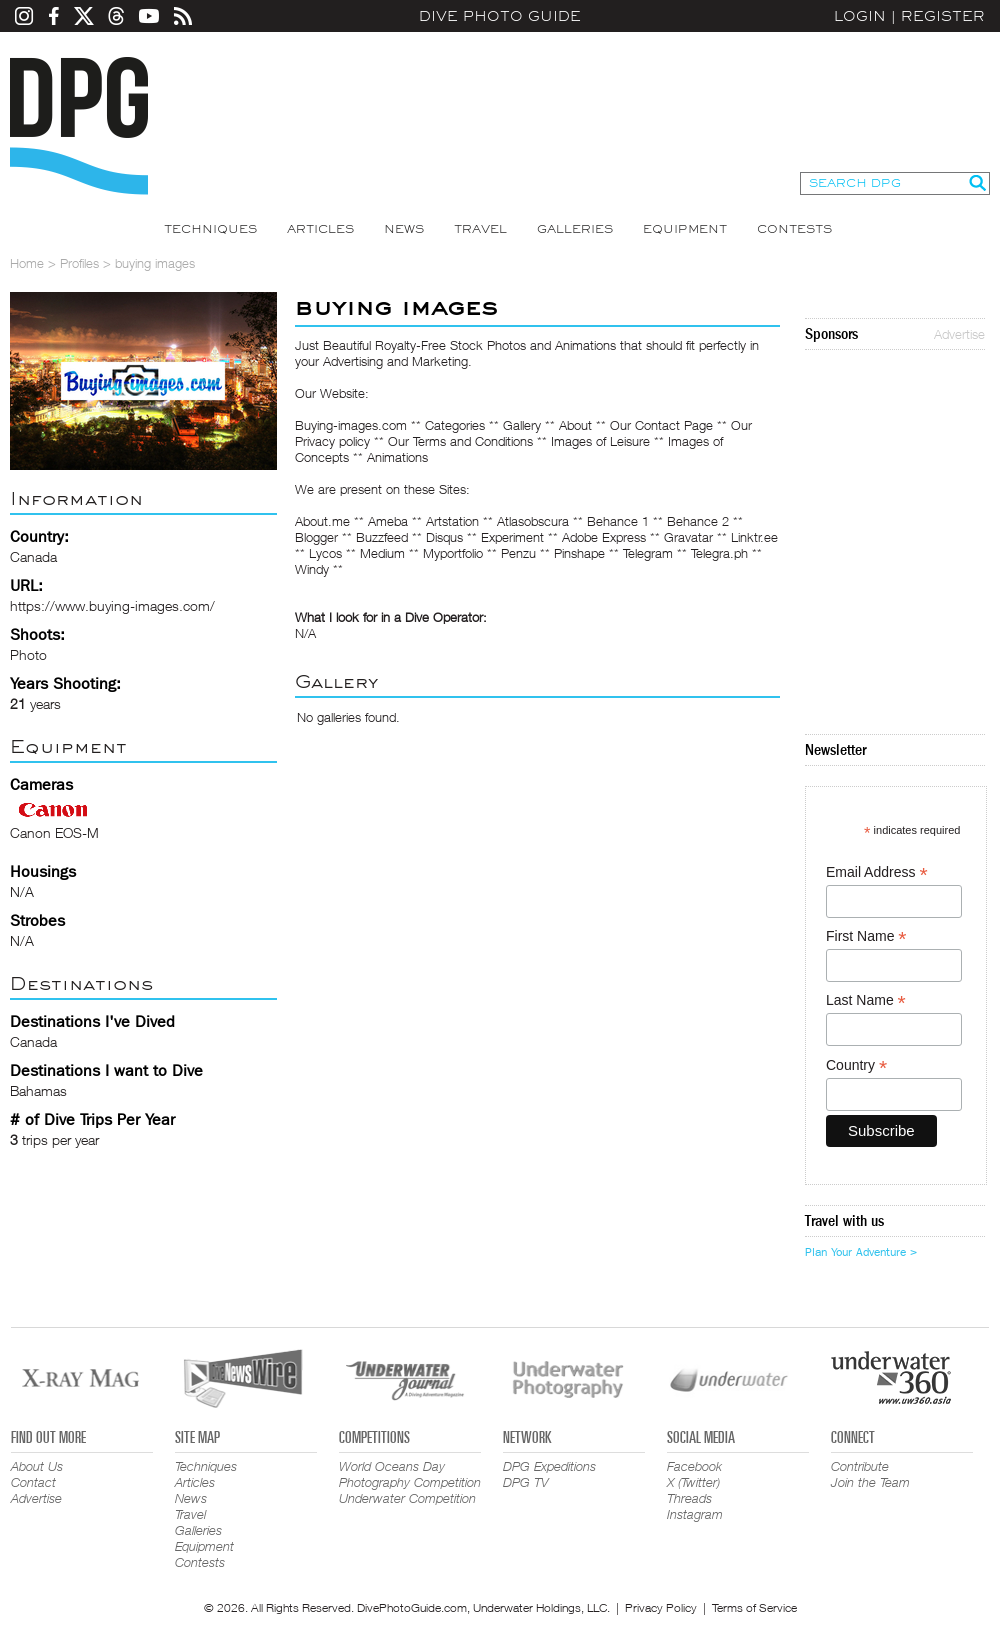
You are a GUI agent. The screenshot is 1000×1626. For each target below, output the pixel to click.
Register (943, 16)
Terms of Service (754, 1607)
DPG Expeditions (549, 1466)
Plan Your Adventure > (861, 1252)
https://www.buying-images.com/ (112, 605)
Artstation (452, 521)
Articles (320, 229)
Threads (689, 1498)
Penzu (518, 553)
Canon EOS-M (54, 832)
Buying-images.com (351, 425)
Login (860, 16)
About (575, 425)
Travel (480, 229)
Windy (312, 569)
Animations (397, 457)
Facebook (694, 1466)
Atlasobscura (533, 521)
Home (27, 263)
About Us (37, 1466)
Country (856, 1065)
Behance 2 (698, 521)
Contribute (860, 1466)
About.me (322, 521)
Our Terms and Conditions (460, 441)
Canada (33, 1041)
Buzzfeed (382, 537)
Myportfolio (453, 553)
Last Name (866, 1000)
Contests (794, 229)
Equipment (685, 229)
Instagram (695, 1514)
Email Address (877, 872)
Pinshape (579, 553)
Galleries (575, 229)
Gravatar (688, 537)
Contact (33, 1482)
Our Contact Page (661, 425)
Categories (455, 425)
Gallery (522, 425)
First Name (866, 936)
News (404, 229)
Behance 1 (618, 521)
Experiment (512, 537)
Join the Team (870, 1482)
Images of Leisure (600, 441)
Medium (382, 553)
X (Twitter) (693, 1482)
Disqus (444, 537)
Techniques (210, 229)
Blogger (316, 537)
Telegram (648, 553)
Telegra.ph (719, 553)
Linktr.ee (754, 537)
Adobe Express (604, 537)
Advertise (959, 334)
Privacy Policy (661, 1607)
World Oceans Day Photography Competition (410, 1474)
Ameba (388, 521)
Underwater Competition (407, 1498)
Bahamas (38, 1090)
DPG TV (526, 1482)
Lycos (325, 553)
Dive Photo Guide (500, 16)
